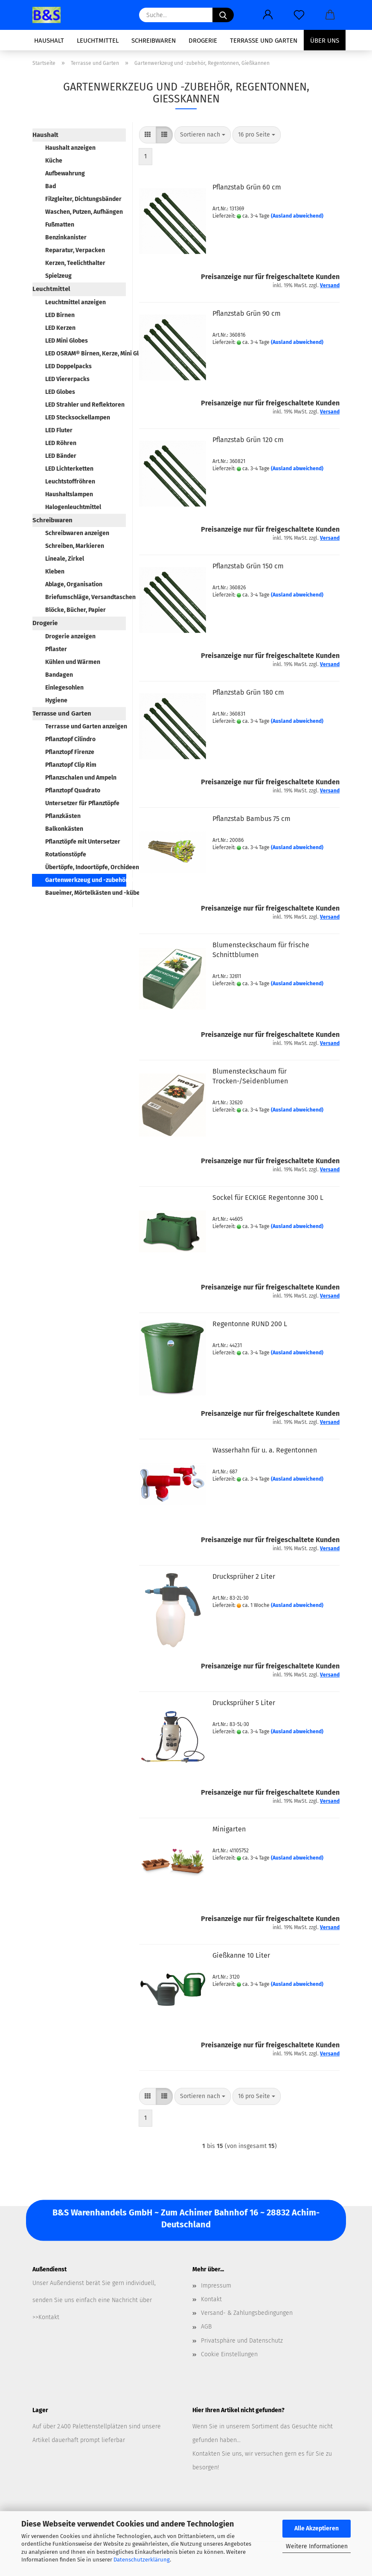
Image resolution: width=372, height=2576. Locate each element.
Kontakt (211, 2299)
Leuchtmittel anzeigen (75, 302)
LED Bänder (60, 456)
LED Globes (60, 392)
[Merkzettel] (298, 15)
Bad (50, 186)
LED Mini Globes (66, 340)
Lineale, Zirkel (64, 558)
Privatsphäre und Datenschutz (242, 2340)
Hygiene (56, 700)
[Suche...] (223, 15)
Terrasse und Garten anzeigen (85, 726)
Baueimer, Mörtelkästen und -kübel (85, 893)
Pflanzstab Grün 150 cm (248, 566)
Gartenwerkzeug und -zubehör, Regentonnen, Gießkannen (85, 880)
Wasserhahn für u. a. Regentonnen (264, 1450)
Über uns (324, 40)
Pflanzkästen (63, 816)
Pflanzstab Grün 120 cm (248, 440)
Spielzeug (58, 275)
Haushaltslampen (69, 494)
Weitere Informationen (317, 2546)
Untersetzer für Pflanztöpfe (82, 803)
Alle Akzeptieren (316, 2528)
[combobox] (202, 134)
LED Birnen (60, 315)
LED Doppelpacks (68, 366)
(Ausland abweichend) (297, 216)
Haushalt (49, 40)
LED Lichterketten (69, 468)
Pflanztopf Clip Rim (70, 764)
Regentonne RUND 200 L (249, 1324)
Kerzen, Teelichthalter (75, 263)
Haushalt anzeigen (70, 147)
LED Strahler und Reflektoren (85, 404)
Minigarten (229, 1829)
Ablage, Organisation (73, 584)
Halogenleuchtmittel (73, 507)
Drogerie (203, 40)
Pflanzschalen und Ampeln (80, 777)
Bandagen (59, 674)
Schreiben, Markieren (74, 546)
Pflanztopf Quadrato (72, 790)
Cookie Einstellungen (229, 2354)
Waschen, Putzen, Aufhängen (84, 211)
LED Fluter (59, 430)
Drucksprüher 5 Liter (243, 1703)
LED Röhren (60, 443)
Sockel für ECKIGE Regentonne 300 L (267, 1197)
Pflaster (56, 649)
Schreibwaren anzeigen (77, 533)
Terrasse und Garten (263, 40)
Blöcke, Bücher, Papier (75, 610)
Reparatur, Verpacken (75, 250)
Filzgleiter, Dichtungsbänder (83, 199)
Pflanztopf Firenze (69, 752)
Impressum (216, 2285)
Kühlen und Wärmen (72, 662)
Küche (53, 160)
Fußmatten (59, 224)
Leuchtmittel (98, 40)
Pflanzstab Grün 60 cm (246, 187)
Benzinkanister (66, 237)
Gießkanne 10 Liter (241, 1955)
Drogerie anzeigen (70, 636)
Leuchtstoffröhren (70, 481)
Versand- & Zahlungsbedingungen (247, 2313)
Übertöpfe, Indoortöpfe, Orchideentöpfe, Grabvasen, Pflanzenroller (85, 867)
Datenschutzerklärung (141, 2559)
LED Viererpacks (67, 379)
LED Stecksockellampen (77, 417)
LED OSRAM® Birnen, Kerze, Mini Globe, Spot (85, 353)
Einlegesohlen (64, 687)
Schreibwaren (153, 40)
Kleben (54, 571)
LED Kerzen (60, 328)
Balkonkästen (64, 828)
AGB (206, 2326)
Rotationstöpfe (65, 854)
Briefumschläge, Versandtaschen (85, 597)
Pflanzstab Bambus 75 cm (251, 819)
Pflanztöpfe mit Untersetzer (82, 841)
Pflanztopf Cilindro (70, 739)
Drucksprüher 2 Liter (243, 1576)
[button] (267, 15)
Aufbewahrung (65, 173)
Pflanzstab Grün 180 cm (248, 692)
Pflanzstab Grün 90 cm (246, 313)
